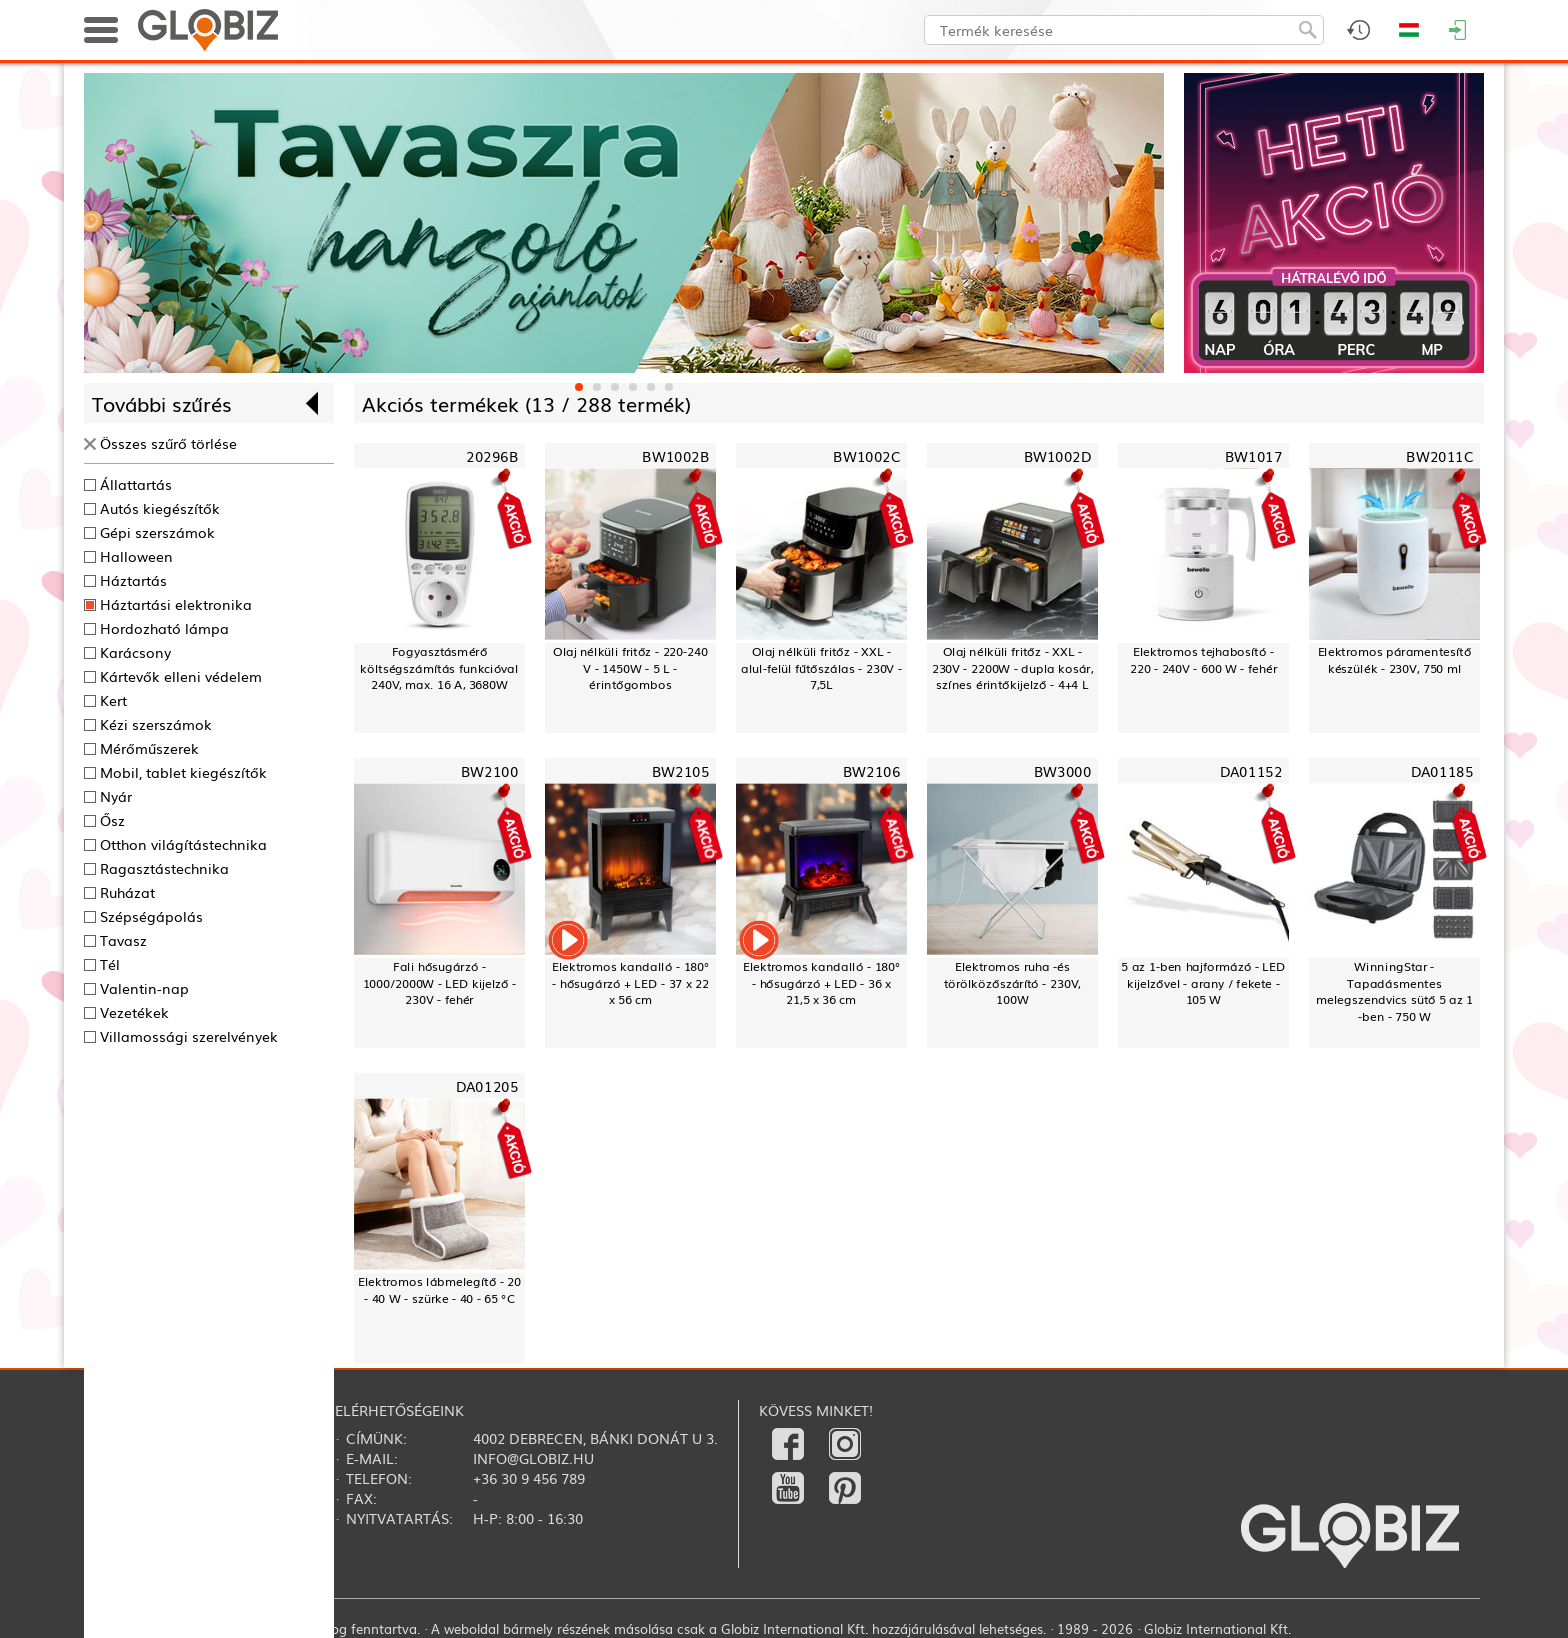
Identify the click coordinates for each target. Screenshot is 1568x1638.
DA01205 (487, 1086)
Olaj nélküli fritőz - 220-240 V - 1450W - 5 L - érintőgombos (630, 668)
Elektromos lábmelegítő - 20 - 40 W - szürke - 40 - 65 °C (439, 1289)
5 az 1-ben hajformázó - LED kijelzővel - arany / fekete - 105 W (1203, 983)
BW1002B (675, 456)
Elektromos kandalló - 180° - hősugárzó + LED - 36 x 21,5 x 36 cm (821, 983)
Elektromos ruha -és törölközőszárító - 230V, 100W (1012, 983)
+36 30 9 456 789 (529, 1478)
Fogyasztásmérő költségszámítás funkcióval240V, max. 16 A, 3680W (439, 668)
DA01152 (1251, 771)
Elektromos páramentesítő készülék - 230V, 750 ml (1395, 659)
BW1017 (1253, 456)
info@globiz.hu (533, 1458)
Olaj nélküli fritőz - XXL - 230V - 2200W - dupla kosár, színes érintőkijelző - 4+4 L (1013, 668)
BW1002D (1058, 456)
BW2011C (1439, 456)
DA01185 (1442, 771)
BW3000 (1062, 771)
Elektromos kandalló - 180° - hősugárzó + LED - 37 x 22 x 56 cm (630, 983)
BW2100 (489, 771)
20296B (492, 456)
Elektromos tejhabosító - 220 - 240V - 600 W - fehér (1203, 659)
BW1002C (866, 456)
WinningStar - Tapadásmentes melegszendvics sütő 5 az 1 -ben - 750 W (1394, 991)
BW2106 (871, 771)
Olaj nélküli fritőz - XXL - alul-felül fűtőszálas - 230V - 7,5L (821, 668)
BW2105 (680, 771)
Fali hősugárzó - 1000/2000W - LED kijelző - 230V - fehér (440, 983)
